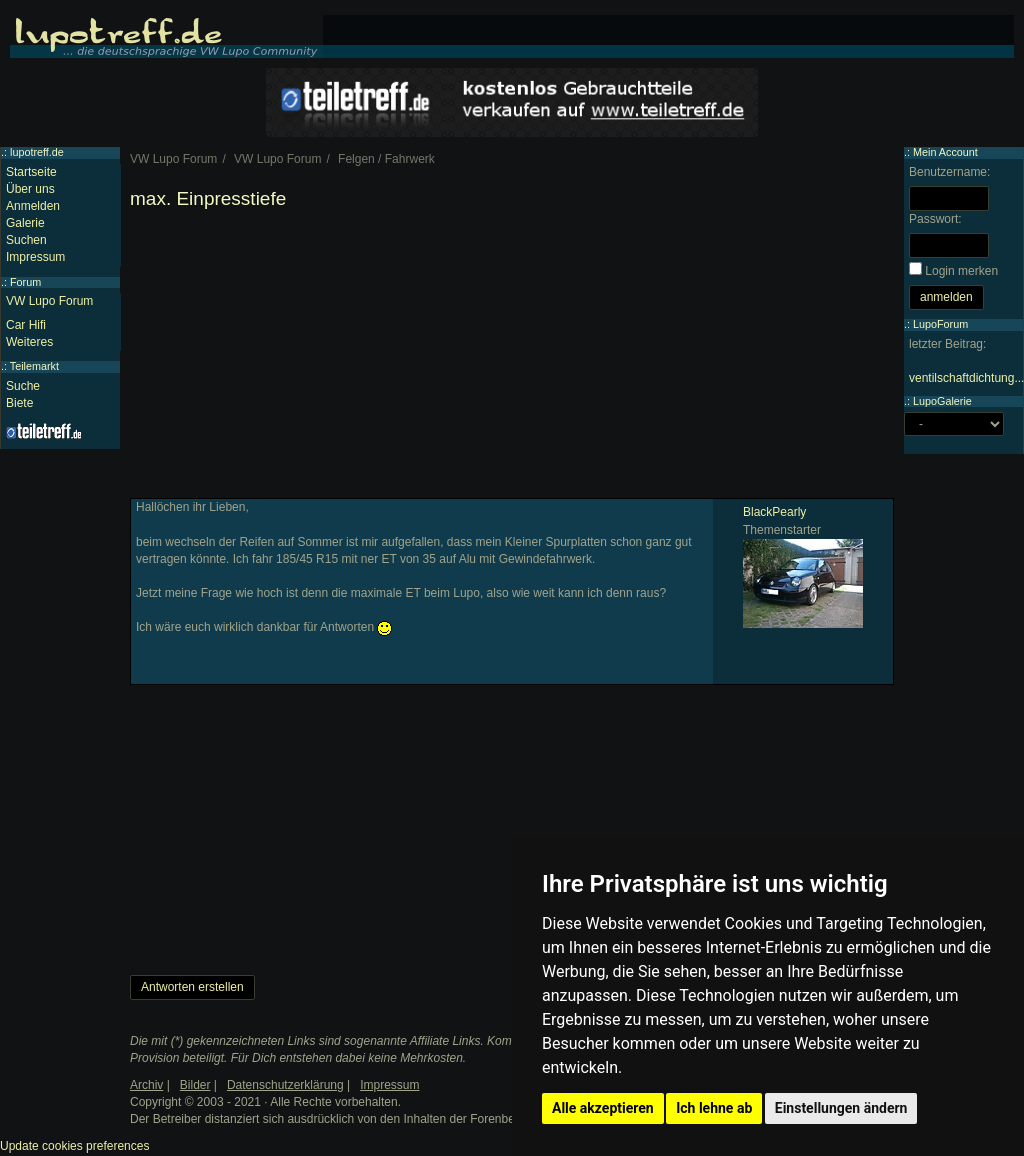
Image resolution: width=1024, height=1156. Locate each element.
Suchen (26, 240)
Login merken (961, 271)
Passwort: (935, 219)
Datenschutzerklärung (285, 1085)
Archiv (146, 1085)
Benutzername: (949, 172)
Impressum (35, 257)
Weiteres (29, 342)
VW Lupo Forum (49, 301)
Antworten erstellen (192, 987)
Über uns (30, 189)
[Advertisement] (512, 358)
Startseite (31, 172)
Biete (19, 403)
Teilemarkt (34, 366)
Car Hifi (26, 325)
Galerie (25, 223)
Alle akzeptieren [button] (603, 1108)
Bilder (195, 1085)
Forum (25, 282)
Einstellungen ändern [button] (841, 1108)
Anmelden (33, 206)
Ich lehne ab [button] (714, 1108)
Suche (23, 386)
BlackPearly (774, 512)
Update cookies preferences (74, 1146)
